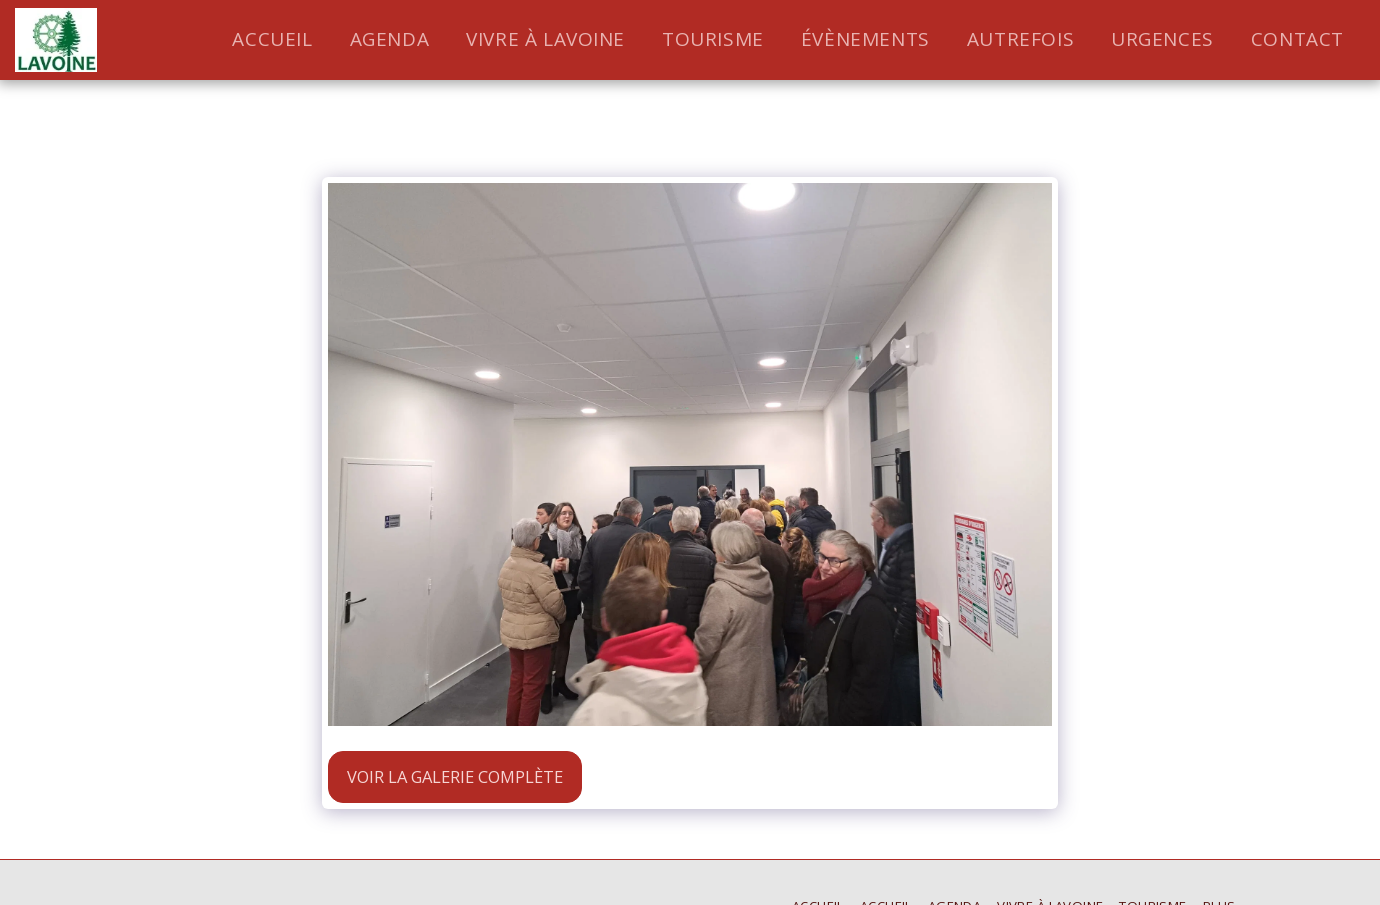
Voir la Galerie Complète (455, 776)
